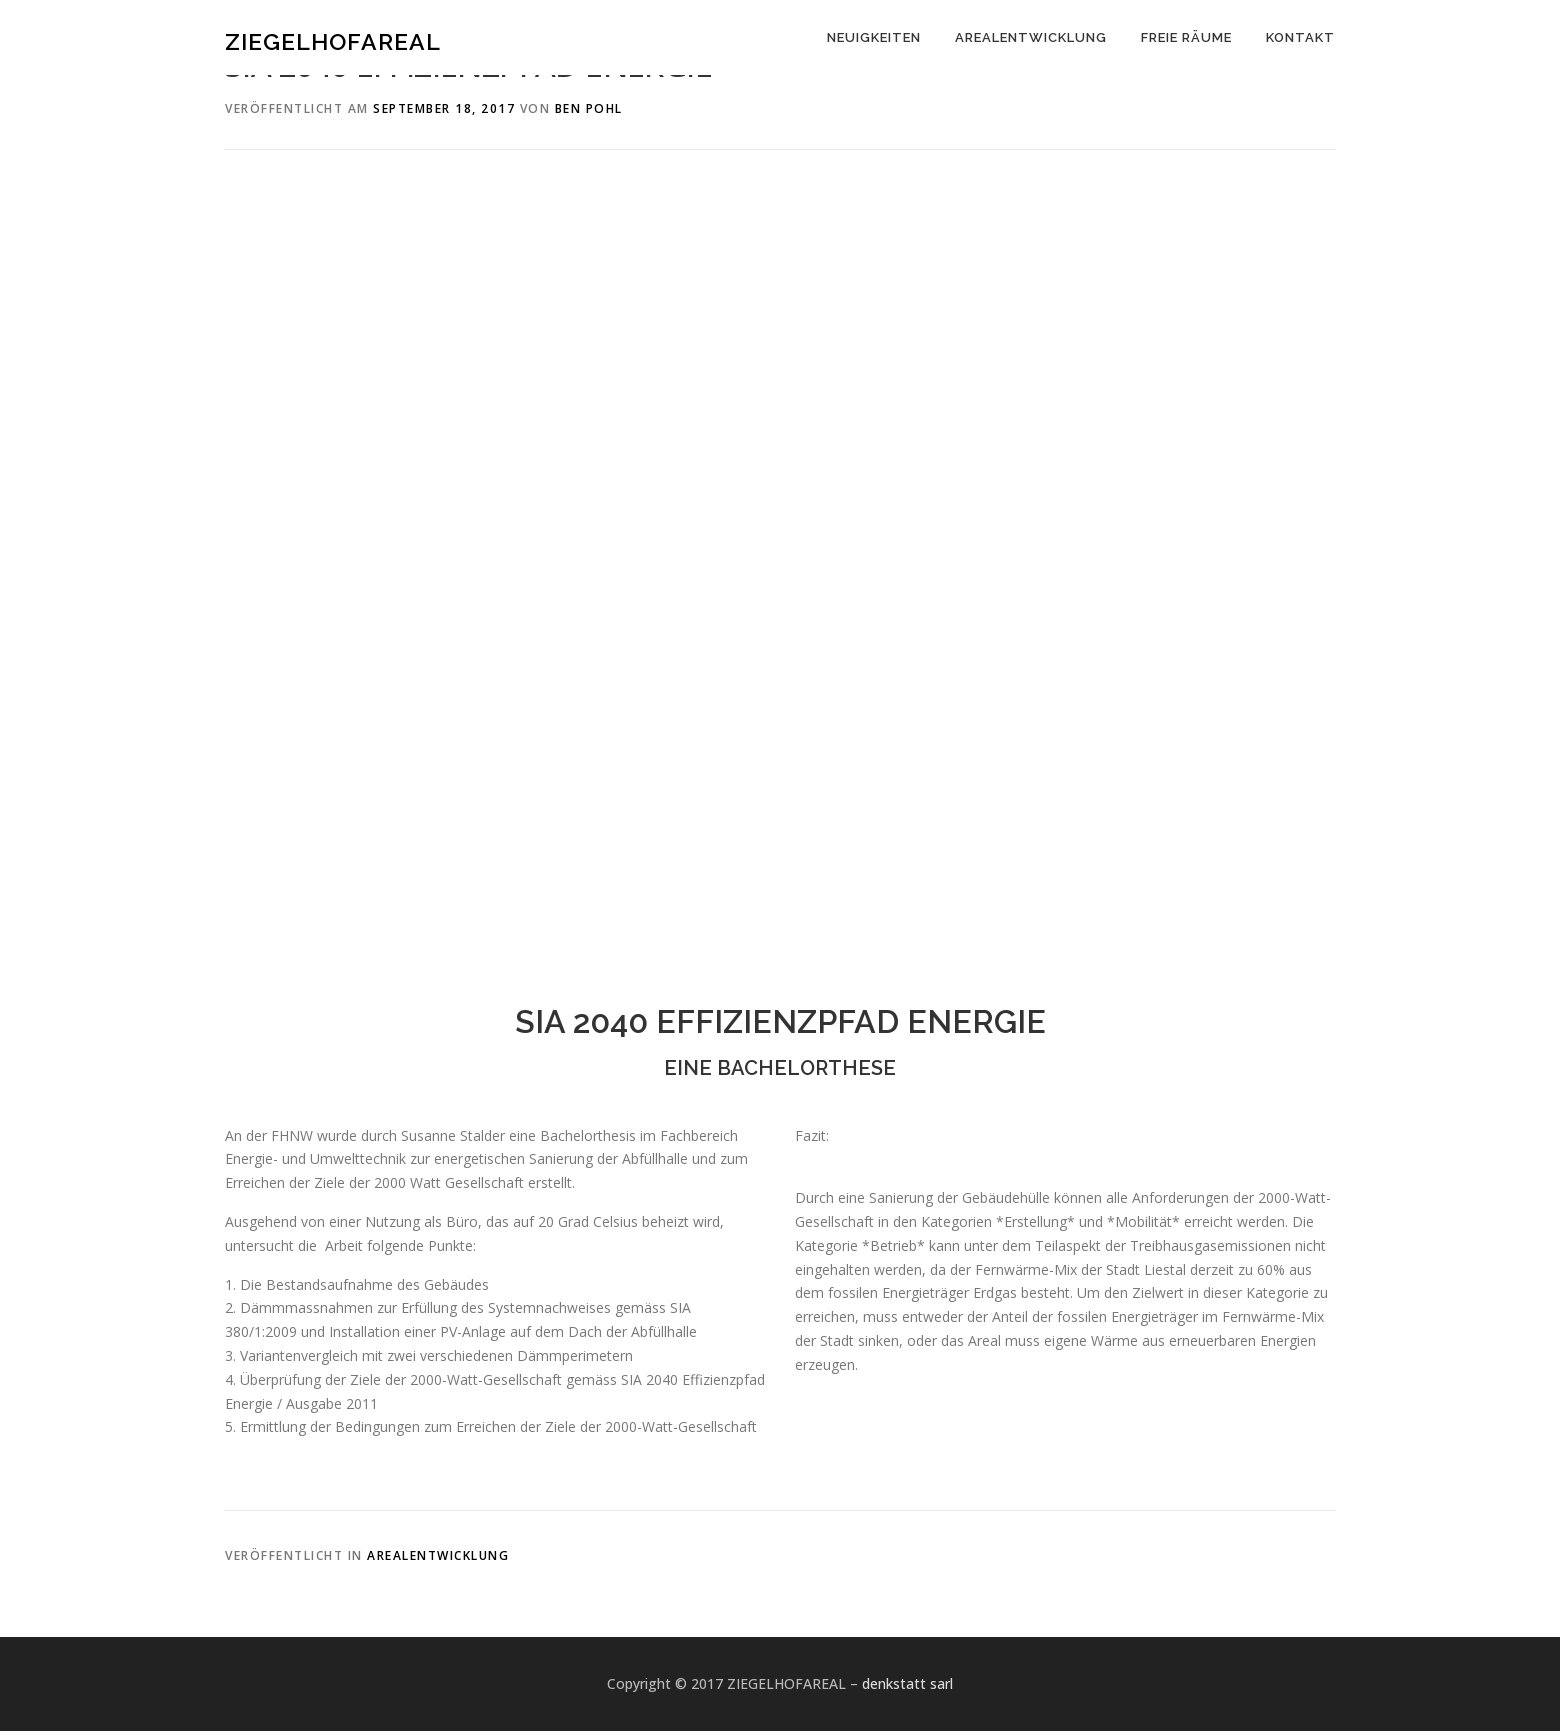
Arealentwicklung (438, 1555)
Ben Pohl (589, 108)
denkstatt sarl (907, 1683)
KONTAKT (1300, 37)
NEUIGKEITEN (874, 37)
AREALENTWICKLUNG (1031, 37)
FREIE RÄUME (1186, 37)
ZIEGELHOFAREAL (333, 40)
